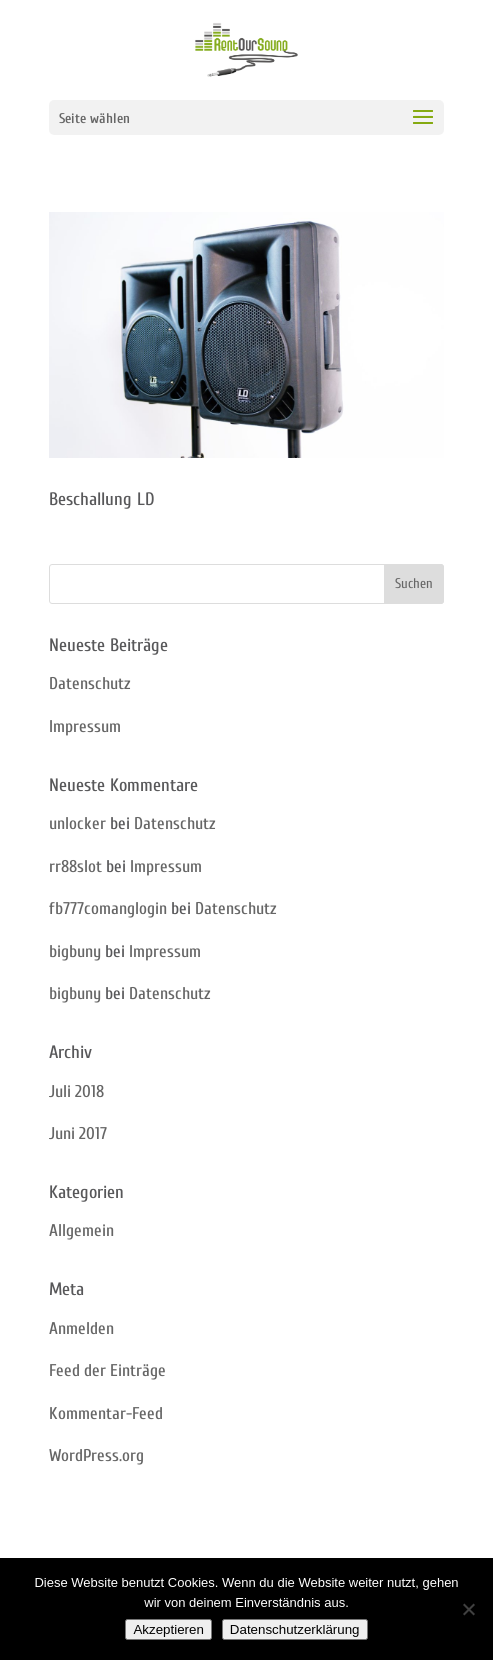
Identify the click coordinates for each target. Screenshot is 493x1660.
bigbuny (75, 951)
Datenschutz (89, 683)
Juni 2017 (78, 1133)
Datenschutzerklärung (295, 1629)
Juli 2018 (76, 1091)
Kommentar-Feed (106, 1413)
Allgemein (81, 1230)
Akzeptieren (168, 1629)
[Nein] (468, 1609)
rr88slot (75, 866)
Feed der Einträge (107, 1370)
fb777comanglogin (108, 908)
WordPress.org (96, 1455)
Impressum (85, 726)
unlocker (77, 823)
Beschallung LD (102, 499)
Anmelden (81, 1328)
